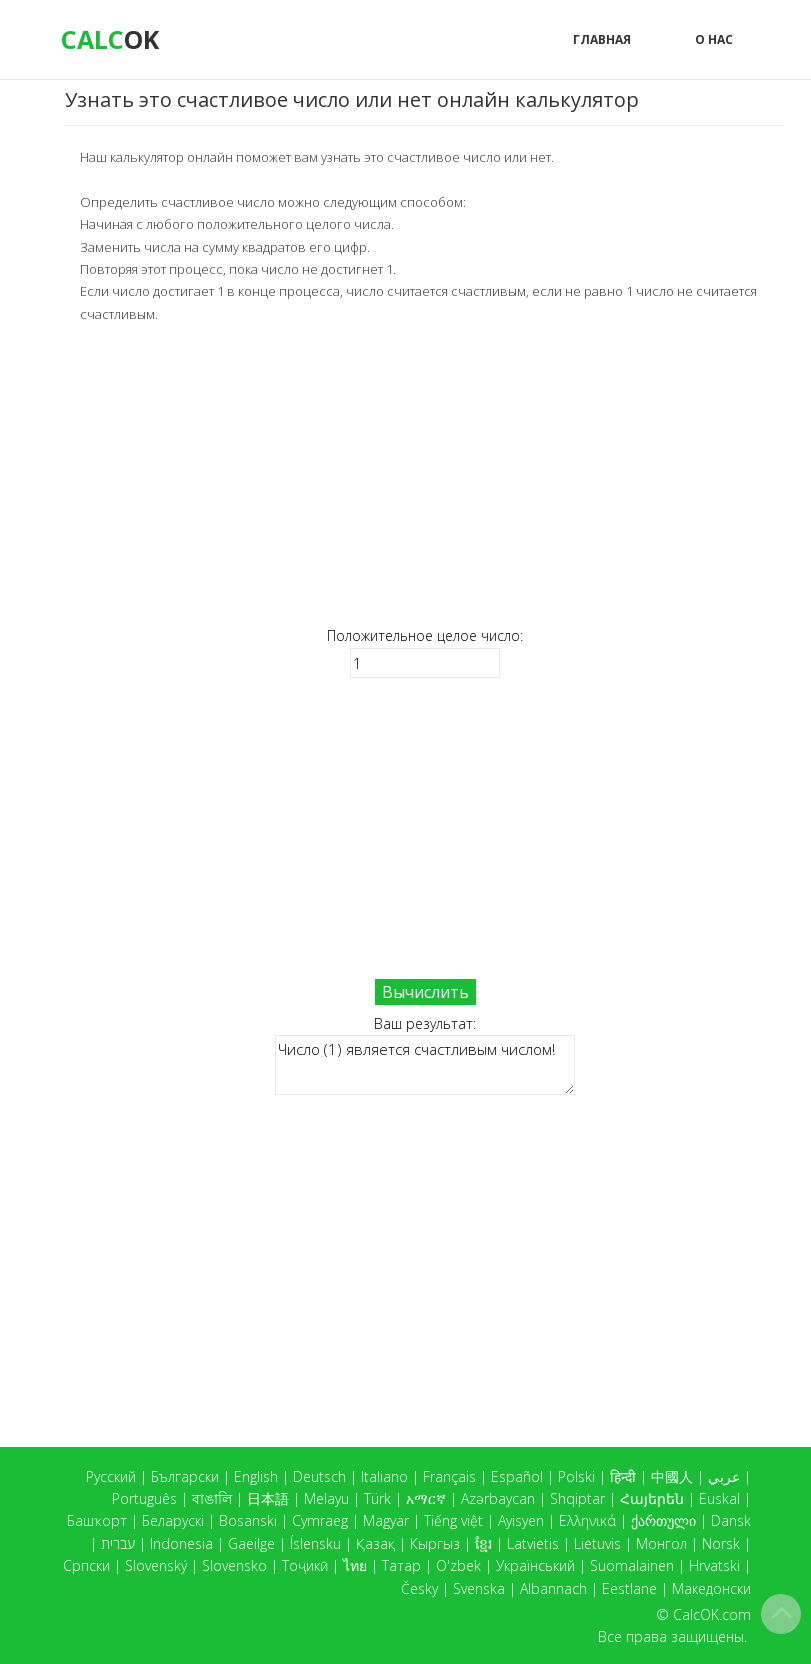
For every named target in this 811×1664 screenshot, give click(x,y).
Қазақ (375, 1543)
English (256, 1476)
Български (185, 1476)
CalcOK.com (712, 1614)
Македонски (711, 1588)
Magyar (386, 1520)
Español (517, 1476)
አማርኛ (426, 1498)
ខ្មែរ (483, 1543)
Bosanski (248, 1520)
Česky (419, 1588)
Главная (602, 39)
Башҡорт (97, 1520)
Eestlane (629, 1588)
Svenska (479, 1588)
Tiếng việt (453, 1520)
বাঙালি (212, 1498)
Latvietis (533, 1543)
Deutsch (319, 1476)
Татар (401, 1565)
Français (449, 1476)
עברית (118, 1543)
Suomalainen (632, 1565)
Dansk (731, 1520)
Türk (377, 1498)
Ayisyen (521, 1520)
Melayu (326, 1498)
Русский (111, 1476)
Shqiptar (577, 1498)
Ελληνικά (587, 1520)
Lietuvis (597, 1543)
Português (144, 1498)
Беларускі (173, 1520)
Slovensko (234, 1565)
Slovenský (156, 1565)
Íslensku (315, 1543)
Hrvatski (714, 1565)
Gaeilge (251, 1543)
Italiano (384, 1476)
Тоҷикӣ (305, 1565)
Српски (86, 1565)
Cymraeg (320, 1520)
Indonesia (181, 1543)
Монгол (661, 1543)
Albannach (553, 1588)
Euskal (719, 1498)
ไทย (355, 1565)
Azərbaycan (498, 1498)
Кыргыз (435, 1543)
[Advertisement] (425, 475)
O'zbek (458, 1565)
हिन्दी (623, 1476)
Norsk (721, 1543)
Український (535, 1565)
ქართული (663, 1520)
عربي (724, 1476)
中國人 (672, 1476)
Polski (576, 1476)
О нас (714, 39)
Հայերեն (652, 1498)
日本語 (268, 1498)
